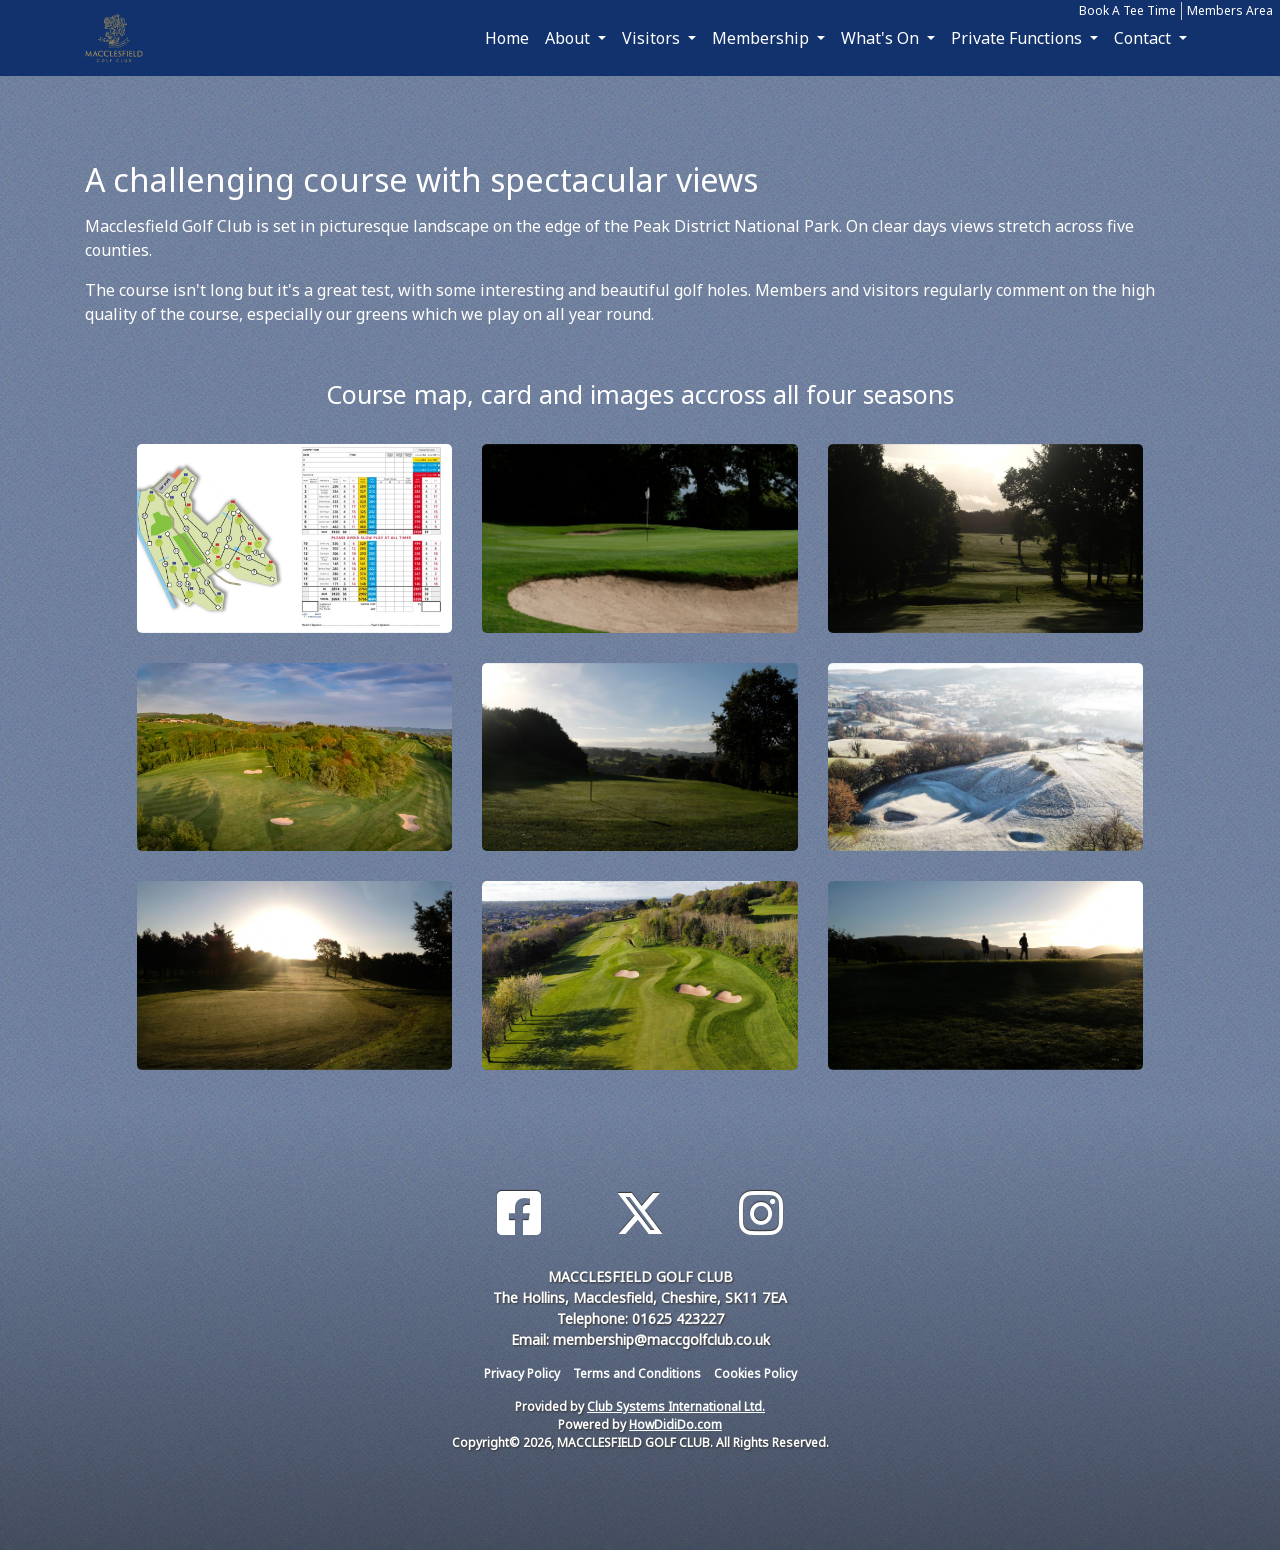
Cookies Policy (755, 1373)
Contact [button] (1144, 38)
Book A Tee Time (1127, 10)
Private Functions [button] (1018, 38)
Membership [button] (762, 38)
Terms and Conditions (637, 1373)
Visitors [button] (653, 38)
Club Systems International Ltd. (676, 1406)
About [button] (569, 38)
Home (507, 38)
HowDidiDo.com (675, 1424)
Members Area (1230, 10)
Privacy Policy (522, 1373)
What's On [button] (882, 38)
